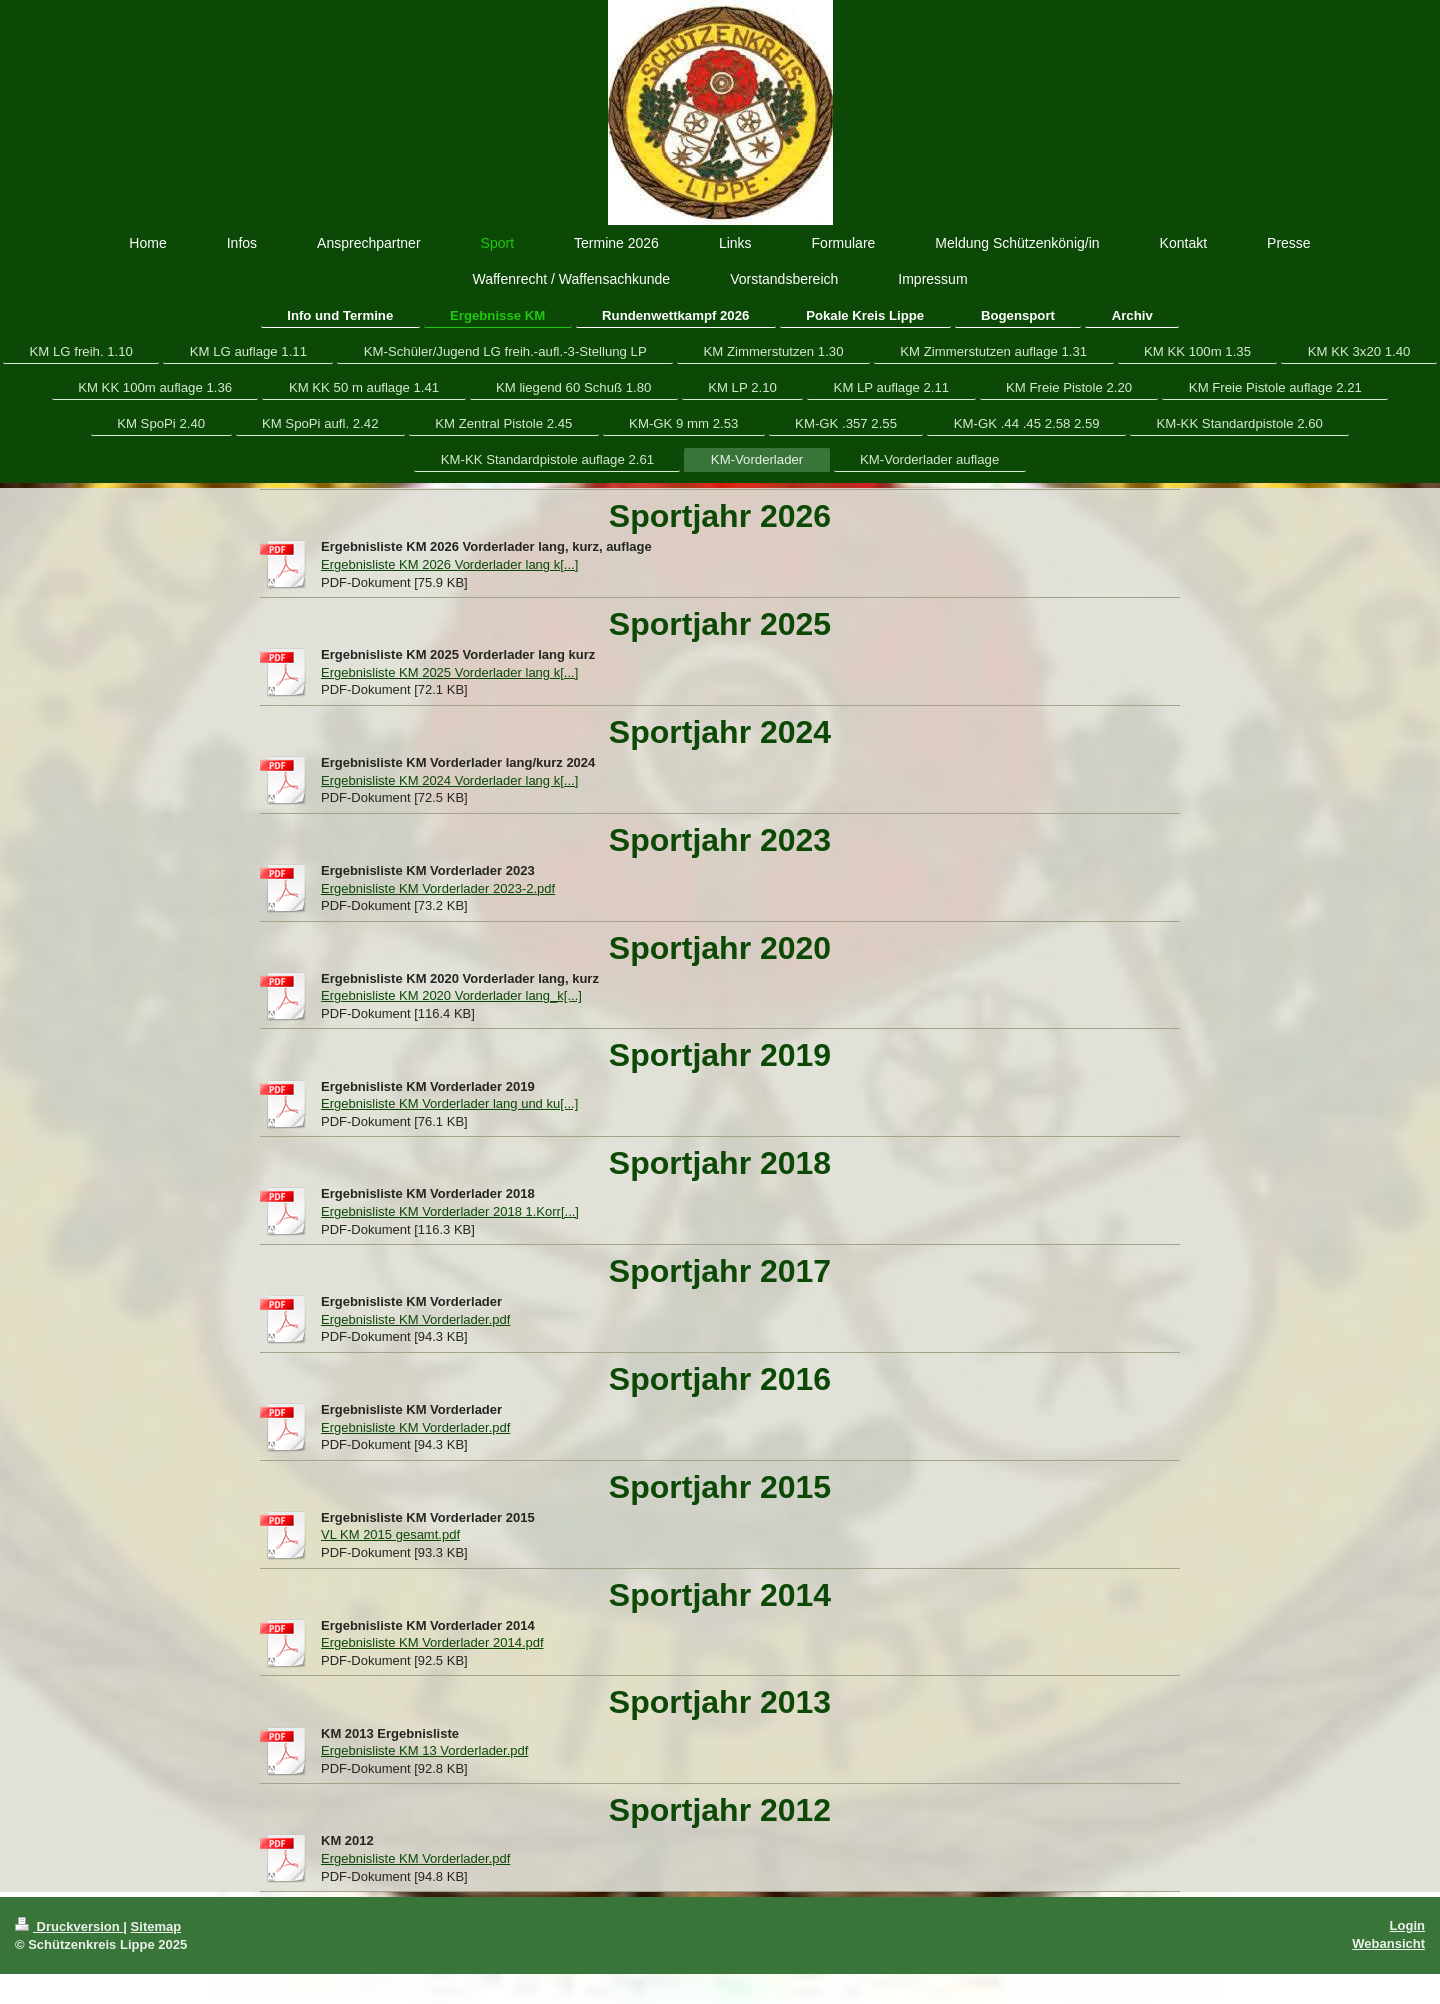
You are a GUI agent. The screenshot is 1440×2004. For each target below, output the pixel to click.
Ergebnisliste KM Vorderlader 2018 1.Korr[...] (450, 1211)
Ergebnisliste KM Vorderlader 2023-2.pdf (438, 888)
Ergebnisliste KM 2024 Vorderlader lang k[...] (449, 780)
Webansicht (1388, 1943)
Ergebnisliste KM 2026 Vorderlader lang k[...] (449, 564)
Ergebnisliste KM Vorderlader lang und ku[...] (449, 1103)
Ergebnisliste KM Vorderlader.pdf (415, 1319)
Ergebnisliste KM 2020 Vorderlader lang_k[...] (451, 995)
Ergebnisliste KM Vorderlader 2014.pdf (432, 1642)
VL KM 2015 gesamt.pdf (390, 1534)
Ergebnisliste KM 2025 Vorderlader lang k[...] (449, 672)
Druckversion (69, 1926)
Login (1407, 1925)
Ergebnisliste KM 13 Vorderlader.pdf (424, 1750)
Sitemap (156, 1926)
